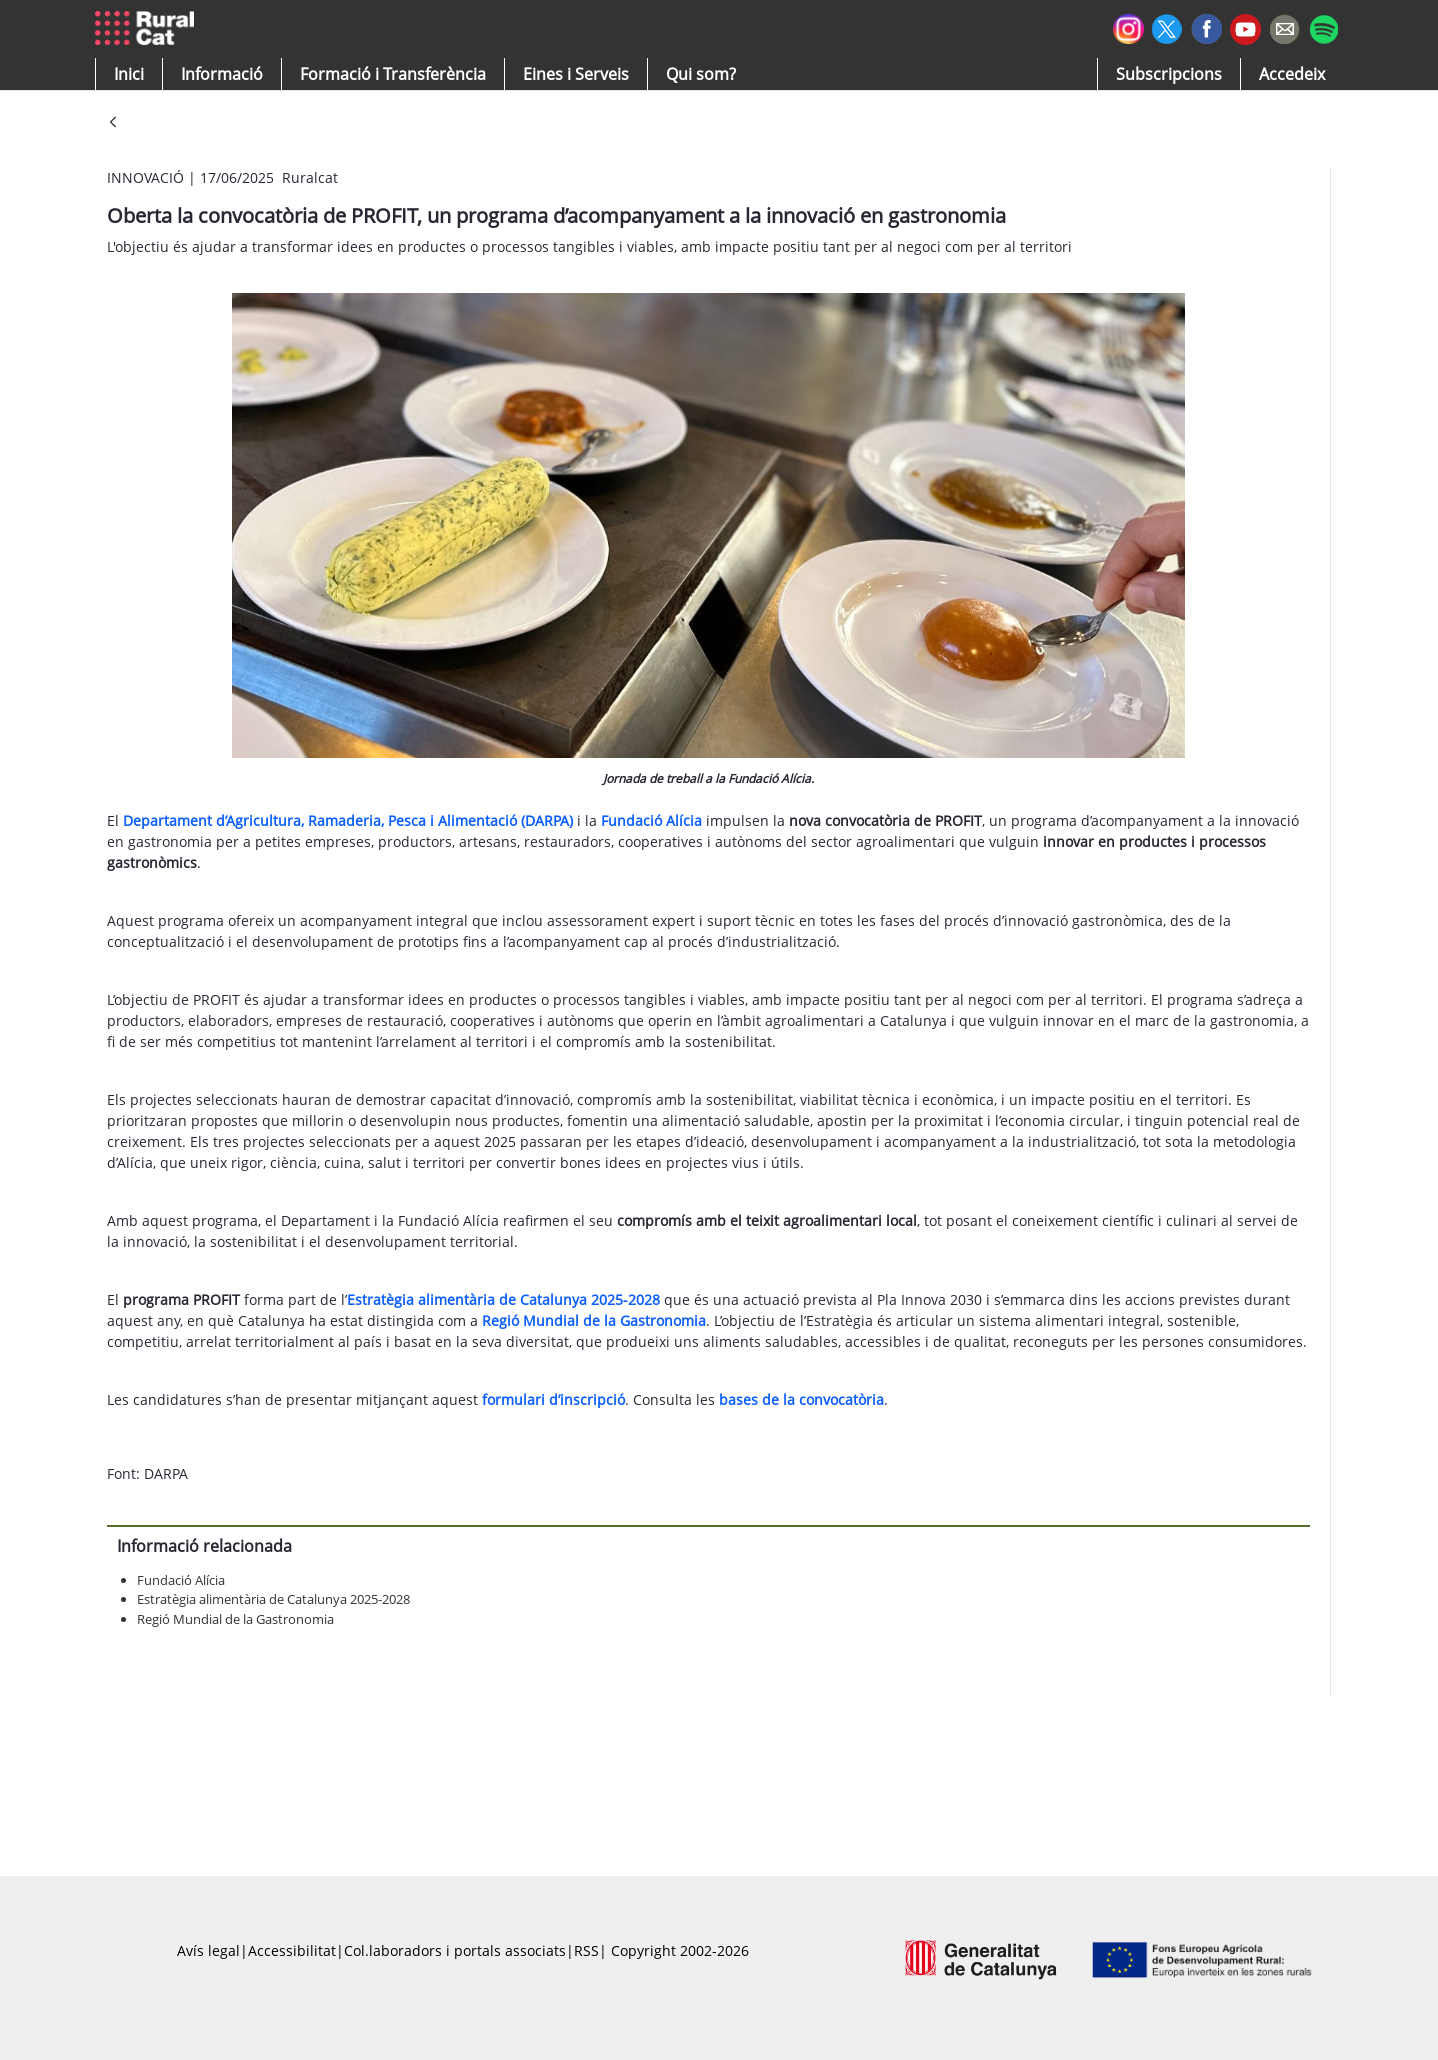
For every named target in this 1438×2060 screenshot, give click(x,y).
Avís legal (208, 1950)
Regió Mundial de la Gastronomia (235, 1619)
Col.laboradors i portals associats (455, 1950)
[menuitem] (393, 74)
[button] (129, 74)
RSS (586, 1950)
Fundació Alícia (181, 1580)
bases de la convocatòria (801, 1399)
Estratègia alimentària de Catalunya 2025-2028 (273, 1599)
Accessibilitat (292, 1950)
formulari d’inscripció (553, 1399)
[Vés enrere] (113, 123)
